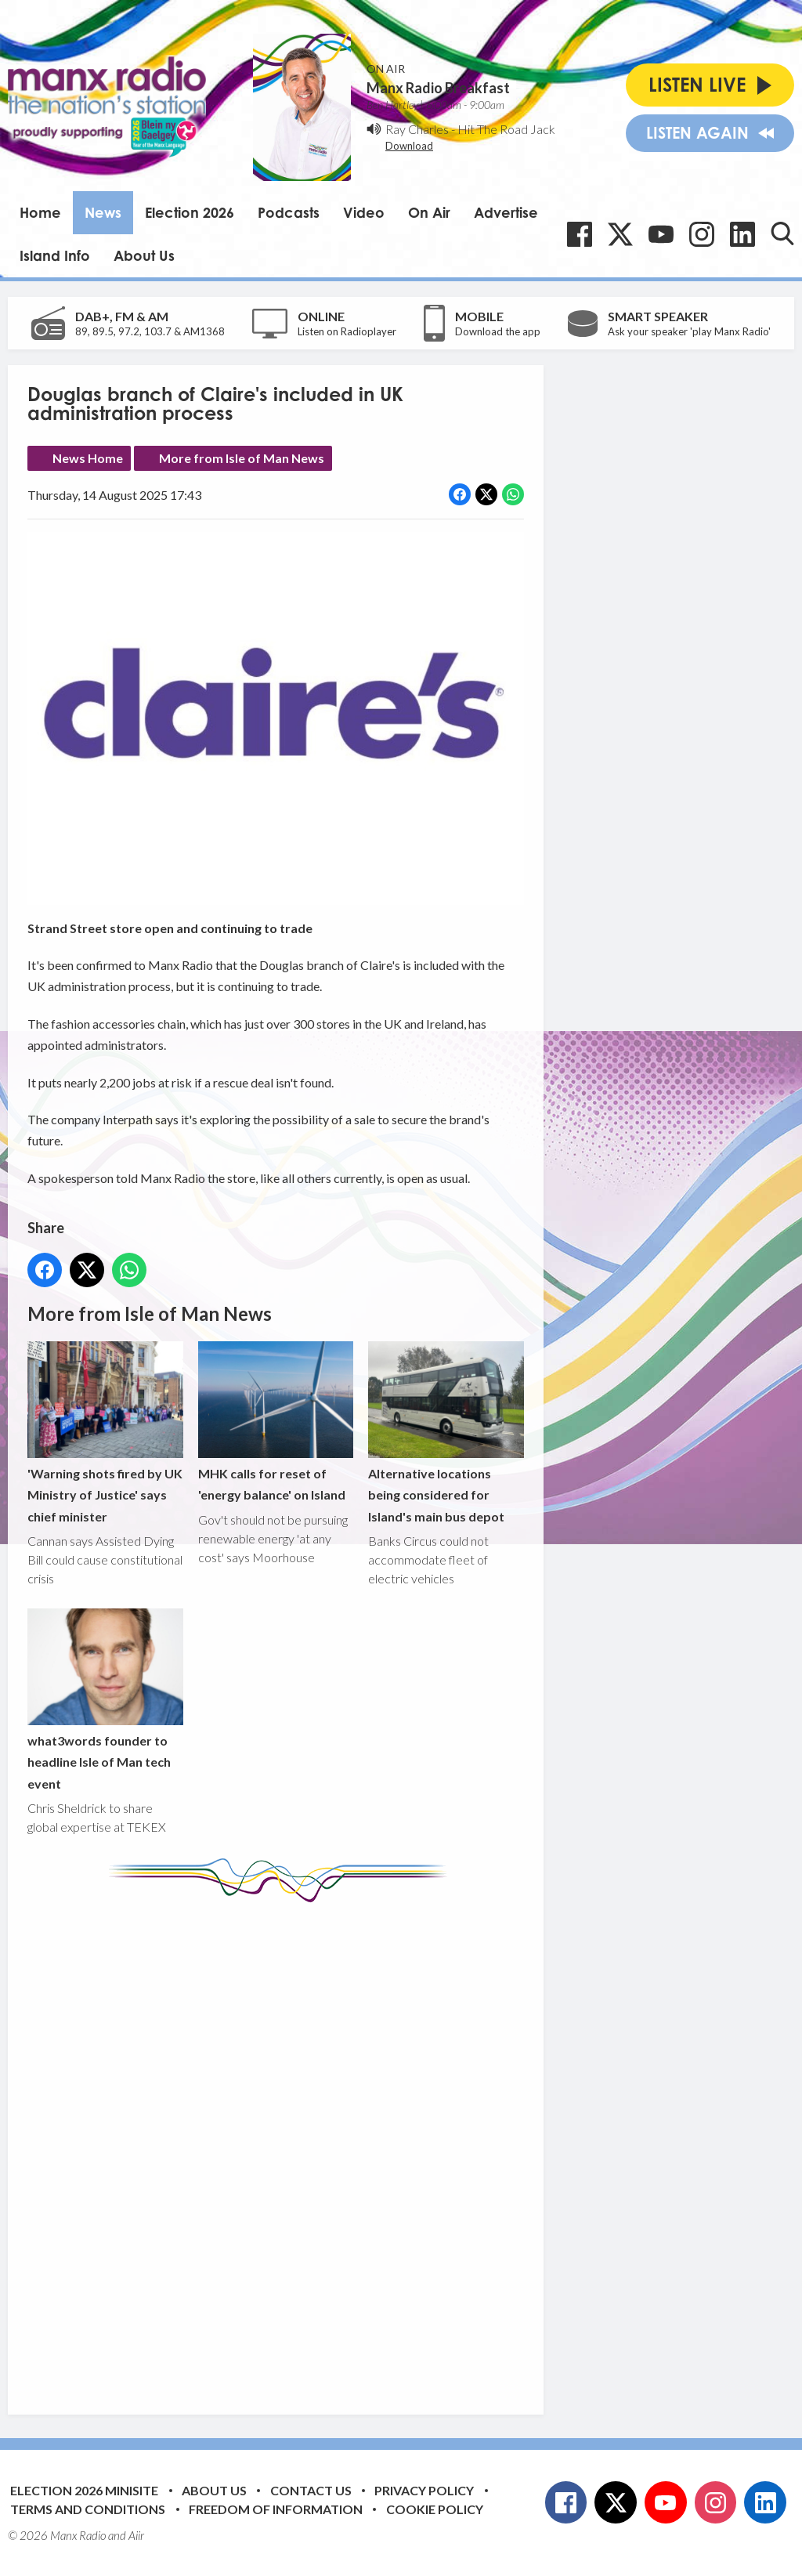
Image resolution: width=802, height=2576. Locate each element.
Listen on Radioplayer (347, 331)
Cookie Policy (434, 2509)
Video (364, 212)
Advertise (506, 212)
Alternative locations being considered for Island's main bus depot (446, 1432)
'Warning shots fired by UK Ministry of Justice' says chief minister (105, 1432)
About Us (144, 255)
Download (409, 145)
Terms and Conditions (87, 2509)
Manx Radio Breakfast (438, 87)
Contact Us (311, 2490)
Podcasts (289, 212)
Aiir (136, 2535)
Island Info (55, 255)
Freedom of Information (276, 2509)
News (103, 212)
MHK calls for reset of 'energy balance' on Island (276, 1421)
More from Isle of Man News (241, 457)
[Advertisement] (321, 2146)
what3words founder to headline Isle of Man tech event (105, 1699)
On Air (429, 212)
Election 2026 (189, 212)
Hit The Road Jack (506, 128)
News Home (87, 457)
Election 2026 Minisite (84, 2490)
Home (40, 212)
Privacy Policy (424, 2490)
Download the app (497, 331)
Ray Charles (417, 128)
